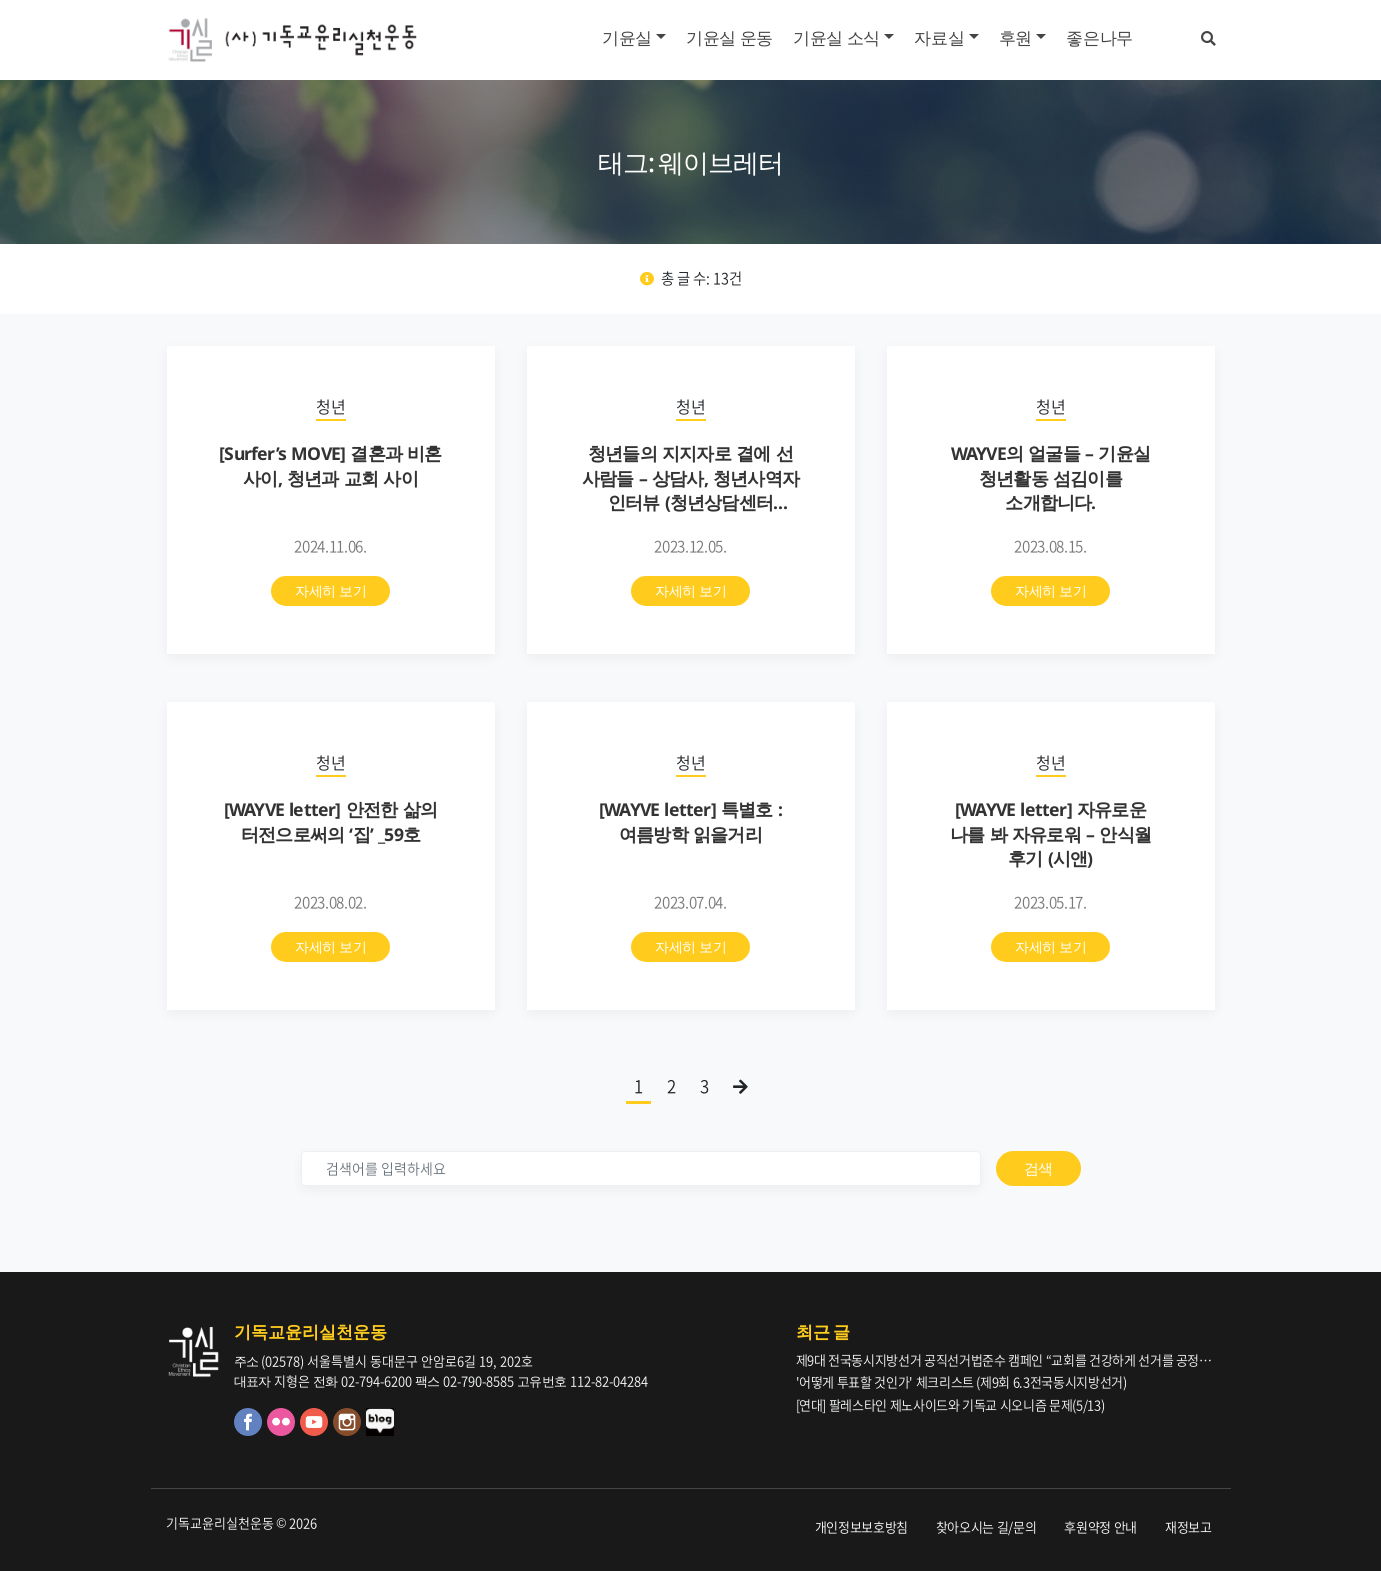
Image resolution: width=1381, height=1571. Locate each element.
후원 (1015, 37)
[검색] (641, 1168)
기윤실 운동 (729, 37)
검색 (1038, 1168)
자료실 (939, 37)
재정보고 (1188, 1526)
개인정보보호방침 (861, 1526)
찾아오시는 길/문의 (986, 1526)
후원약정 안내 (1100, 1526)
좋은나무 (1099, 37)
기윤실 (627, 37)
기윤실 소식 (836, 37)
